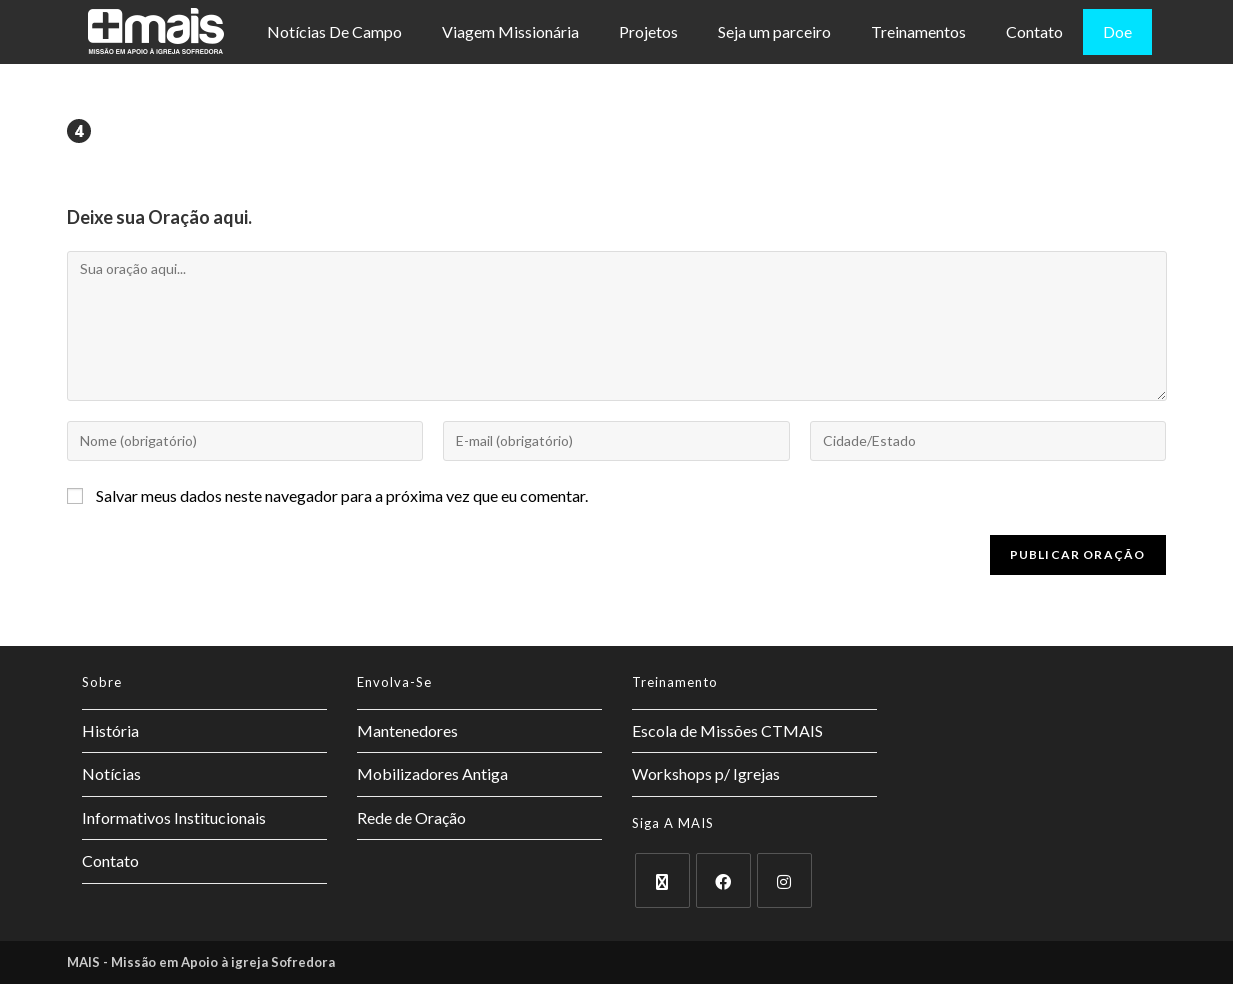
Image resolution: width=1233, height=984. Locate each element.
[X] (662, 880)
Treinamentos (918, 31)
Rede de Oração (411, 817)
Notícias (111, 773)
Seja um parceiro (774, 31)
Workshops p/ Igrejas (706, 773)
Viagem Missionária (510, 31)
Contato (1034, 31)
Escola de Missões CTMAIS (727, 730)
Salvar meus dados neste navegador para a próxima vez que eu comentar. (342, 495)
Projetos (648, 31)
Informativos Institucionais (174, 817)
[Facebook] (723, 880)
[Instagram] (784, 880)
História (110, 730)
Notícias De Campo (334, 31)
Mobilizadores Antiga (432, 773)
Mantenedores (407, 730)
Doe (1117, 31)
